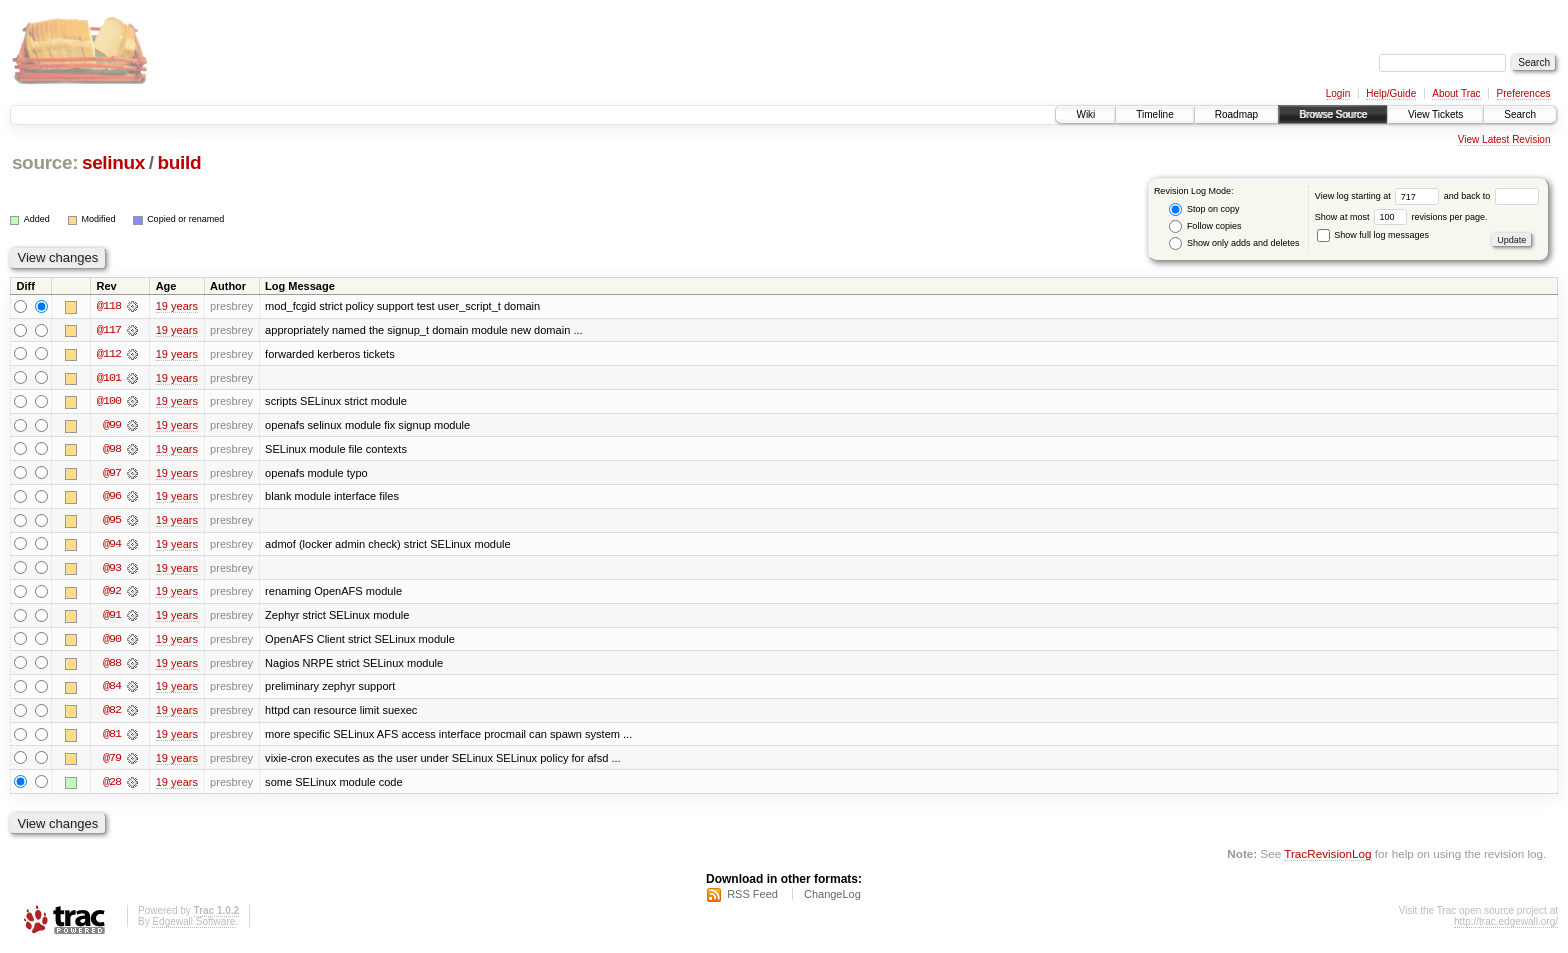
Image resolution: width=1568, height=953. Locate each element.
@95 (112, 522)
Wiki (1085, 114)
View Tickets (1435, 114)
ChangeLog (832, 899)
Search (1520, 114)
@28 (112, 786)
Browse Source (1333, 114)
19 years (177, 306)
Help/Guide (1391, 93)
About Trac (1456, 93)
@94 (112, 546)
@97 (112, 474)
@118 (109, 306)
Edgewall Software (193, 926)
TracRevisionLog (1327, 858)
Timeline (1154, 114)
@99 (112, 426)
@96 (112, 498)
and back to (1491, 196)
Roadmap (1236, 114)
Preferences (1524, 93)
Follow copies (1205, 226)
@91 (112, 618)
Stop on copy (1204, 209)
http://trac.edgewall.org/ (1506, 926)
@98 (112, 450)
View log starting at (1379, 196)
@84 (112, 690)
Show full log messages (1373, 235)
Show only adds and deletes (1234, 243)
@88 (112, 666)
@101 (109, 378)
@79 (112, 762)
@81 (112, 738)
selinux (113, 162)
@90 (112, 642)
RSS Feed (752, 899)
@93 (112, 570)
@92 (112, 594)
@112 (109, 354)
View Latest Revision (1504, 139)
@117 (109, 330)
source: (45, 162)
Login (1338, 93)
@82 (112, 714)
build (180, 162)
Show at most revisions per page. (1401, 217)
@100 (109, 402)
